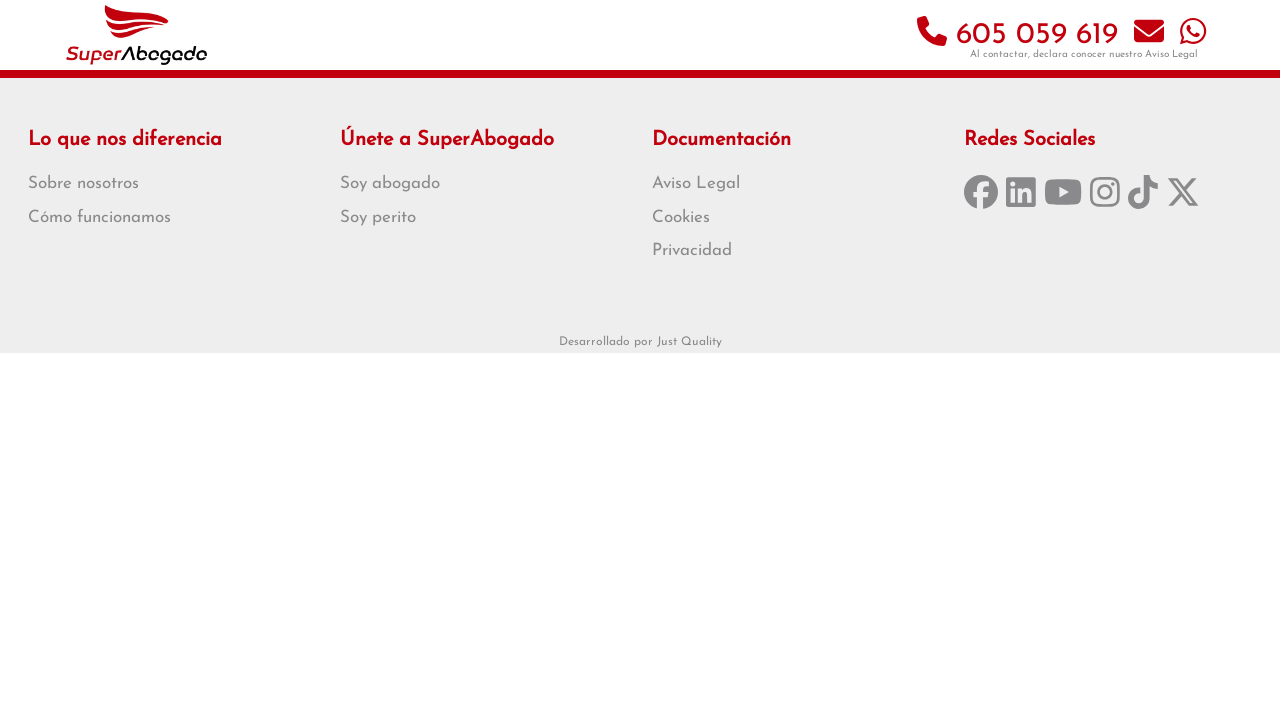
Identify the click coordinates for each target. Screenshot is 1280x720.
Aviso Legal (1171, 54)
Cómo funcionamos (99, 217)
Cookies (681, 217)
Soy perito (378, 217)
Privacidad (692, 250)
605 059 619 (1017, 35)
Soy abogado (390, 183)
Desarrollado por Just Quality (640, 342)
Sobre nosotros (83, 183)
